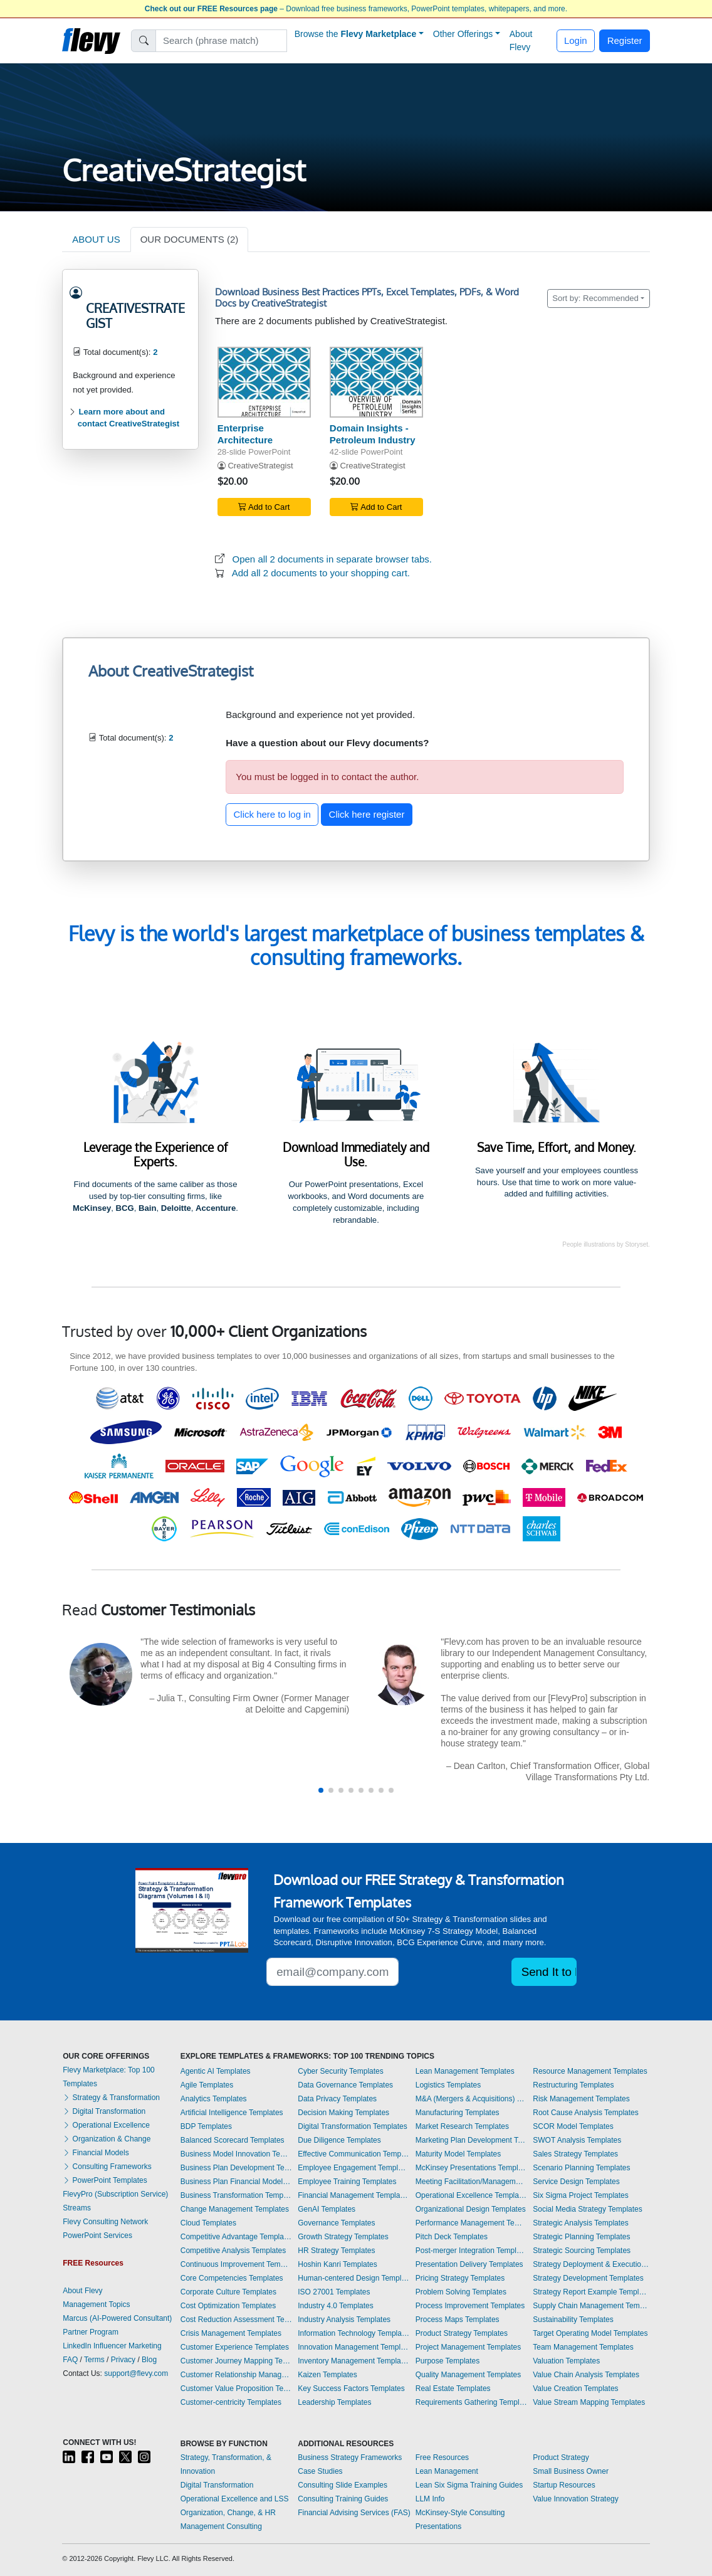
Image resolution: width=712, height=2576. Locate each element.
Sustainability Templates (573, 2319)
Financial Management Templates (353, 2195)
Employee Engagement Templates (353, 2167)
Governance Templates (336, 2223)
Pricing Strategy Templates (460, 2278)
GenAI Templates (326, 2209)
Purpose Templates (448, 2361)
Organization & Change (106, 2139)
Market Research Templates (462, 2126)
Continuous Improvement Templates (236, 2264)
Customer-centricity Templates (231, 2402)
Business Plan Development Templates (236, 2167)
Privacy (123, 2359)
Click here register (367, 814)
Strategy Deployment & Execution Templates (591, 2264)
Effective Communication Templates (353, 2154)
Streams (77, 2208)
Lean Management (447, 2471)
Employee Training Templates (347, 2181)
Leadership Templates (334, 2402)
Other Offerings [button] (463, 34)
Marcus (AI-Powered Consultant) (117, 2318)
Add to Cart (264, 507)
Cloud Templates (208, 2223)
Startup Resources (564, 2485)
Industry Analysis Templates (344, 2319)
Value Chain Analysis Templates (586, 2374)
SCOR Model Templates (573, 2126)
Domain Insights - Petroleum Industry (373, 434)
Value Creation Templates (575, 2388)
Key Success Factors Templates (351, 2388)
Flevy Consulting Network (105, 2221)
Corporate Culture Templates (228, 2292)
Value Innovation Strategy (576, 2498)
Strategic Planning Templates (581, 2236)
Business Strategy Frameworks (350, 2457)
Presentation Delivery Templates (469, 2264)
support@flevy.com (136, 2373)
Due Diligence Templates (339, 2140)
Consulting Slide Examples (342, 2485)
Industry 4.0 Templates (336, 2305)
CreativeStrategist (260, 465)
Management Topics (96, 2304)
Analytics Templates (214, 2098)
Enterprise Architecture (245, 434)
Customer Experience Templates (235, 2347)
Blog (149, 2359)
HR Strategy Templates (336, 2250)
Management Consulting (221, 2526)
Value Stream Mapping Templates (589, 2402)
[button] (320, 1790)
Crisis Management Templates (231, 2333)
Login (575, 40)
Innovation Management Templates (353, 2347)
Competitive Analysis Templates (233, 2250)
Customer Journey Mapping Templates (236, 2361)
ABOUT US (96, 239)
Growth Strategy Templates (343, 2236)
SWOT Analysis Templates (577, 2140)
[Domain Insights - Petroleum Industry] (376, 382)
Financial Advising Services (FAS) (354, 2512)
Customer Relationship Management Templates (236, 2374)
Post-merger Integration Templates (471, 2250)
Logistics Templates (448, 2085)
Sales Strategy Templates (575, 2154)
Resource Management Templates (590, 2071)
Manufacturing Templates (458, 2112)
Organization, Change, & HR (228, 2512)
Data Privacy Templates (337, 2098)
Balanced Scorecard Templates (233, 2140)
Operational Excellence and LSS (235, 2498)
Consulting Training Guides (343, 2498)
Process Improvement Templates (470, 2305)
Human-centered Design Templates (353, 2278)
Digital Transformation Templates (352, 2126)
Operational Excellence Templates (471, 2195)
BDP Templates (206, 2126)
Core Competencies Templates (232, 2278)
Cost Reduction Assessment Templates (236, 2319)
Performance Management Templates (471, 2223)
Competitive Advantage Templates (236, 2236)
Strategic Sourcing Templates (582, 2250)
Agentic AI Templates (216, 2071)
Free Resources (442, 2457)
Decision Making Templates (343, 2112)
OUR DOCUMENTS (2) (189, 239)
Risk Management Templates (581, 2098)
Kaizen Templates (327, 2374)
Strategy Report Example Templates (591, 2292)
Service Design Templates (576, 2181)
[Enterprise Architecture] (264, 382)
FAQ (70, 2359)
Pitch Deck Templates (452, 2236)
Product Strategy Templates (462, 2333)
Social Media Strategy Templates (587, 2209)
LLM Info (430, 2498)
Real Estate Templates (453, 2388)
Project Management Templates (468, 2347)
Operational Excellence (106, 2125)
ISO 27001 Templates (334, 2292)
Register (624, 40)
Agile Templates (207, 2085)
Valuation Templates (566, 2361)
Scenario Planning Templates (581, 2167)
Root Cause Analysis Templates (586, 2112)
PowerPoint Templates (105, 2180)
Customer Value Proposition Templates (236, 2388)
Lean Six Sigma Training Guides (469, 2485)
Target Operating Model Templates (590, 2333)
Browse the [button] (356, 34)
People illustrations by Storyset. (606, 1244)
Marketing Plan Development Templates (471, 2140)
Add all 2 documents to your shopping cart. (321, 572)
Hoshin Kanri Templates (337, 2264)
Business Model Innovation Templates (236, 2154)
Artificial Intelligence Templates (232, 2112)
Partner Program (90, 2332)
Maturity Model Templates (458, 2154)
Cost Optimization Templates (228, 2305)
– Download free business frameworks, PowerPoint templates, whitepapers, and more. (356, 8)
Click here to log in (272, 814)
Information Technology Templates (353, 2333)
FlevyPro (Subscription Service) (115, 2194)
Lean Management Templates (465, 2071)
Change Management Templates (235, 2209)
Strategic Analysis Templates (581, 2223)
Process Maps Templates (458, 2319)
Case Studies (320, 2471)
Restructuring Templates (573, 2085)
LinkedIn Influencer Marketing (112, 2345)
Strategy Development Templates (588, 2278)
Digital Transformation (104, 2111)
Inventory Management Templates (353, 2361)
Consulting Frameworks (107, 2166)
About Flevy (521, 40)
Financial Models (95, 2152)
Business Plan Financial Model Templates (236, 2181)
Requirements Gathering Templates (471, 2402)
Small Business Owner (571, 2471)
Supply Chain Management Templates (591, 2305)
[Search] (221, 40)
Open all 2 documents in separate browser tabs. (332, 559)
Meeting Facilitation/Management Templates (471, 2181)
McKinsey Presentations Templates (471, 2167)
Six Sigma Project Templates (581, 2195)
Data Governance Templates (345, 2085)
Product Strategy (561, 2457)
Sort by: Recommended (595, 298)
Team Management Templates (583, 2347)
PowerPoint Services (97, 2235)
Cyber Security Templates (341, 2071)
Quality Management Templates (468, 2374)
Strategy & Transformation (111, 2097)
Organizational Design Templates (471, 2209)
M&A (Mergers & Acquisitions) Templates (471, 2098)
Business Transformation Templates (236, 2195)
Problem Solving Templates (461, 2292)
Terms (94, 2359)
